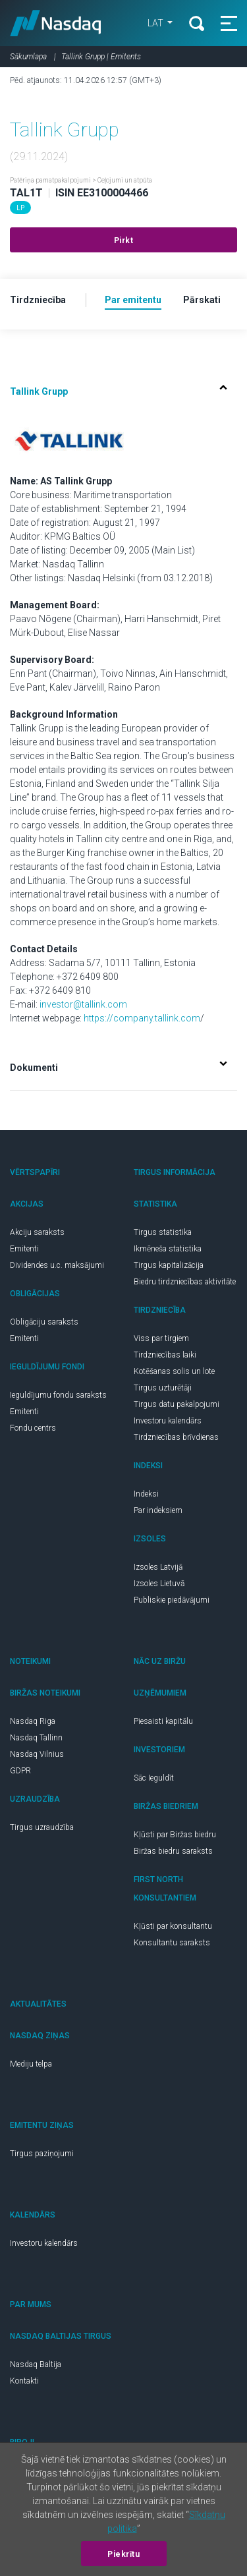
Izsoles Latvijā (158, 1567)
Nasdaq (55, 23)
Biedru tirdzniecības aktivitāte (185, 1281)
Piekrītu (123, 2554)
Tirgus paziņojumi (42, 2153)
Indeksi (146, 1494)
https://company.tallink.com (142, 1018)
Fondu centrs (33, 1428)
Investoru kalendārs (168, 1420)
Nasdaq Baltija (35, 2364)
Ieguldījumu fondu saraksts (58, 1395)
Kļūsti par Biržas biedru (175, 1834)
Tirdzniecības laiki (165, 1355)
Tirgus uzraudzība (42, 1827)
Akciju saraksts (37, 1232)
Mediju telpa (31, 2064)
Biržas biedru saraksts (173, 1851)
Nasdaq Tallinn (36, 1737)
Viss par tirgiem (161, 1338)
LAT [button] (154, 23)
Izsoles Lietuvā (159, 1583)
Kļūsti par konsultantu (173, 1926)
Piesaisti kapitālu (163, 1721)
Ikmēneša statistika (168, 1248)
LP (20, 208)
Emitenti (24, 1248)
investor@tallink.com (83, 1004)
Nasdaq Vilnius (37, 1754)
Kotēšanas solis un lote (174, 1371)
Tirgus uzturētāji (163, 1387)
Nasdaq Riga (32, 1721)
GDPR (20, 1770)
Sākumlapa (28, 56)
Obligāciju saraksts (44, 1322)
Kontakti (24, 2381)
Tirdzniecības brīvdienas (176, 1437)
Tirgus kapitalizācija (169, 1265)
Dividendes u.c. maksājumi (57, 1265)
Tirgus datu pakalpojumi (176, 1404)
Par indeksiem (158, 1510)
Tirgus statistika (163, 1232)
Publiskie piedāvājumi (171, 1600)
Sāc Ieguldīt (154, 1778)
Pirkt (124, 240)
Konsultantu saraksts (172, 1942)
